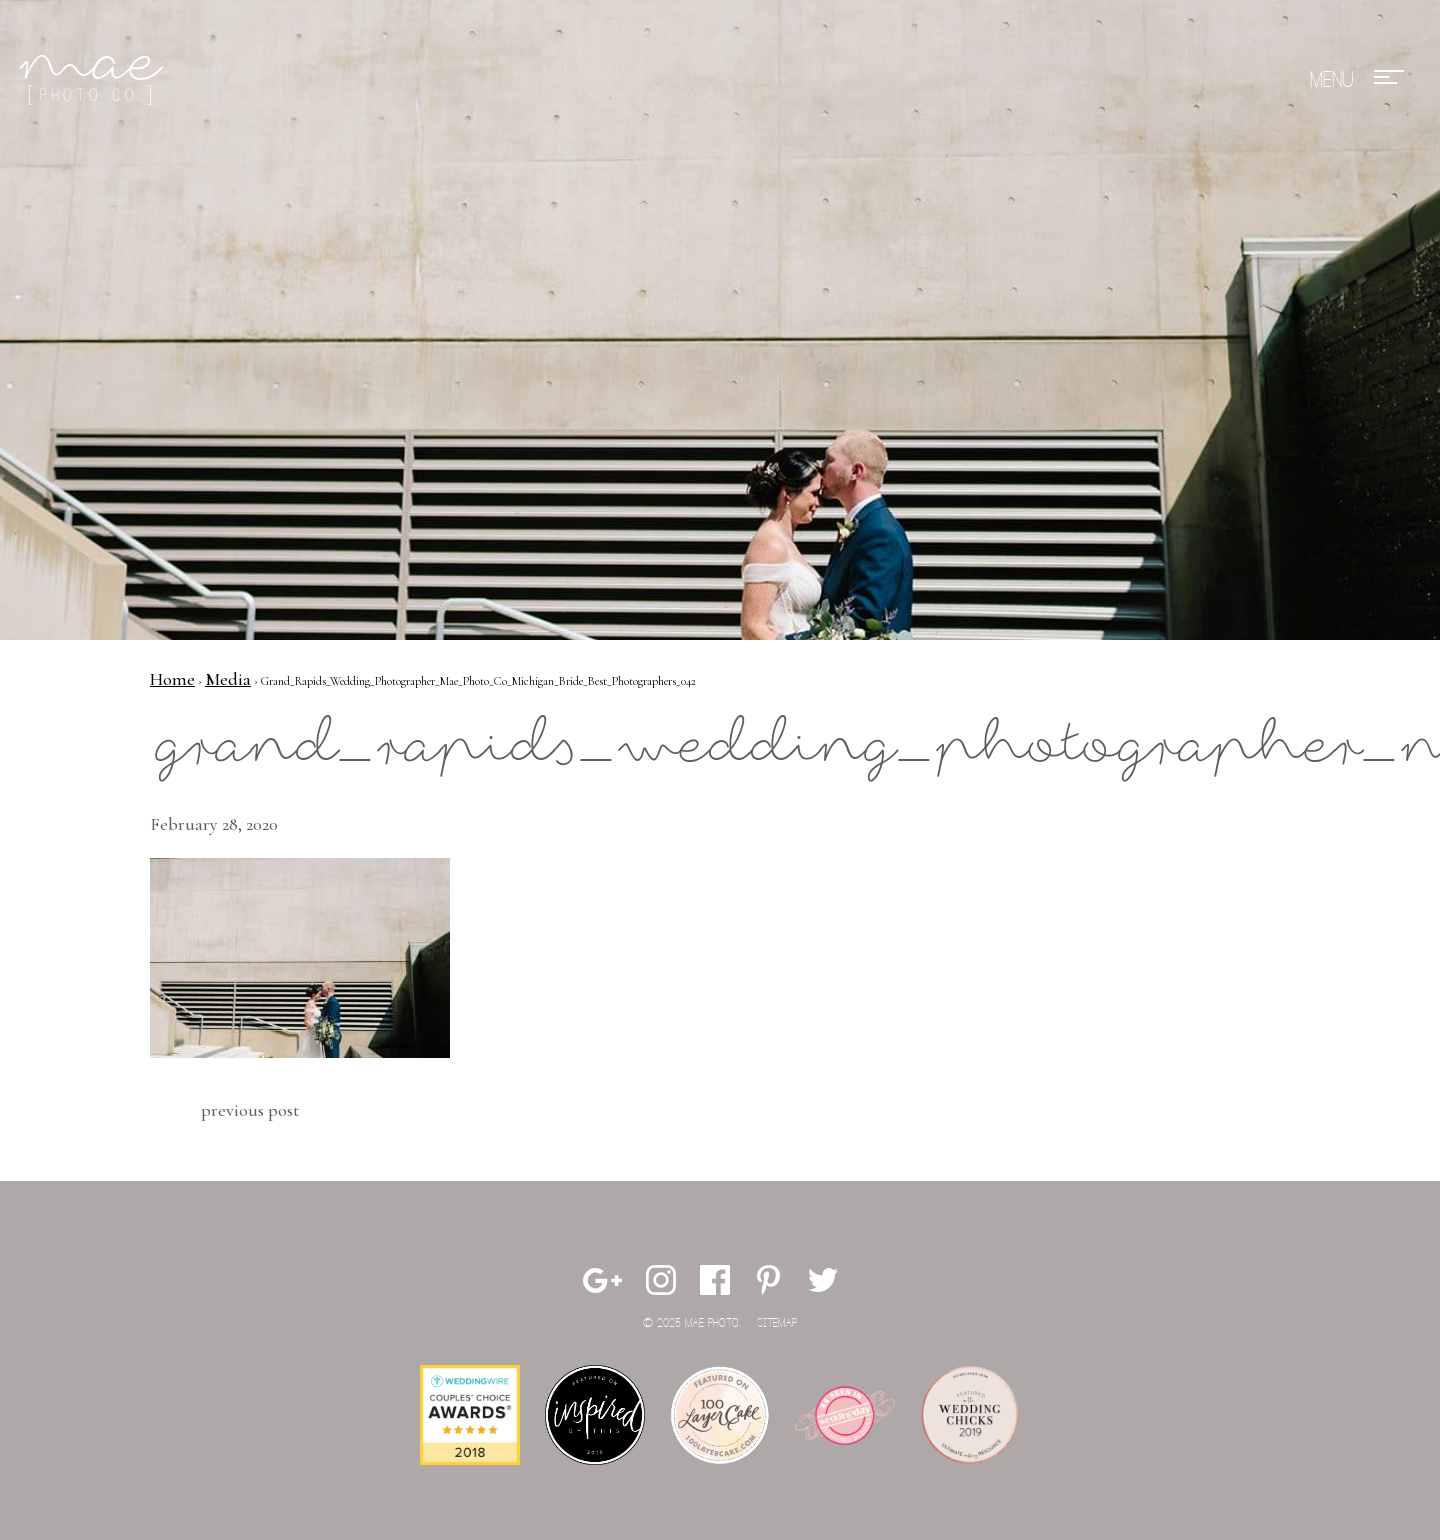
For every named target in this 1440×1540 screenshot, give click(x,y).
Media (228, 679)
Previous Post (250, 1110)
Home (172, 679)
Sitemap (777, 1323)
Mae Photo (95, 80)
